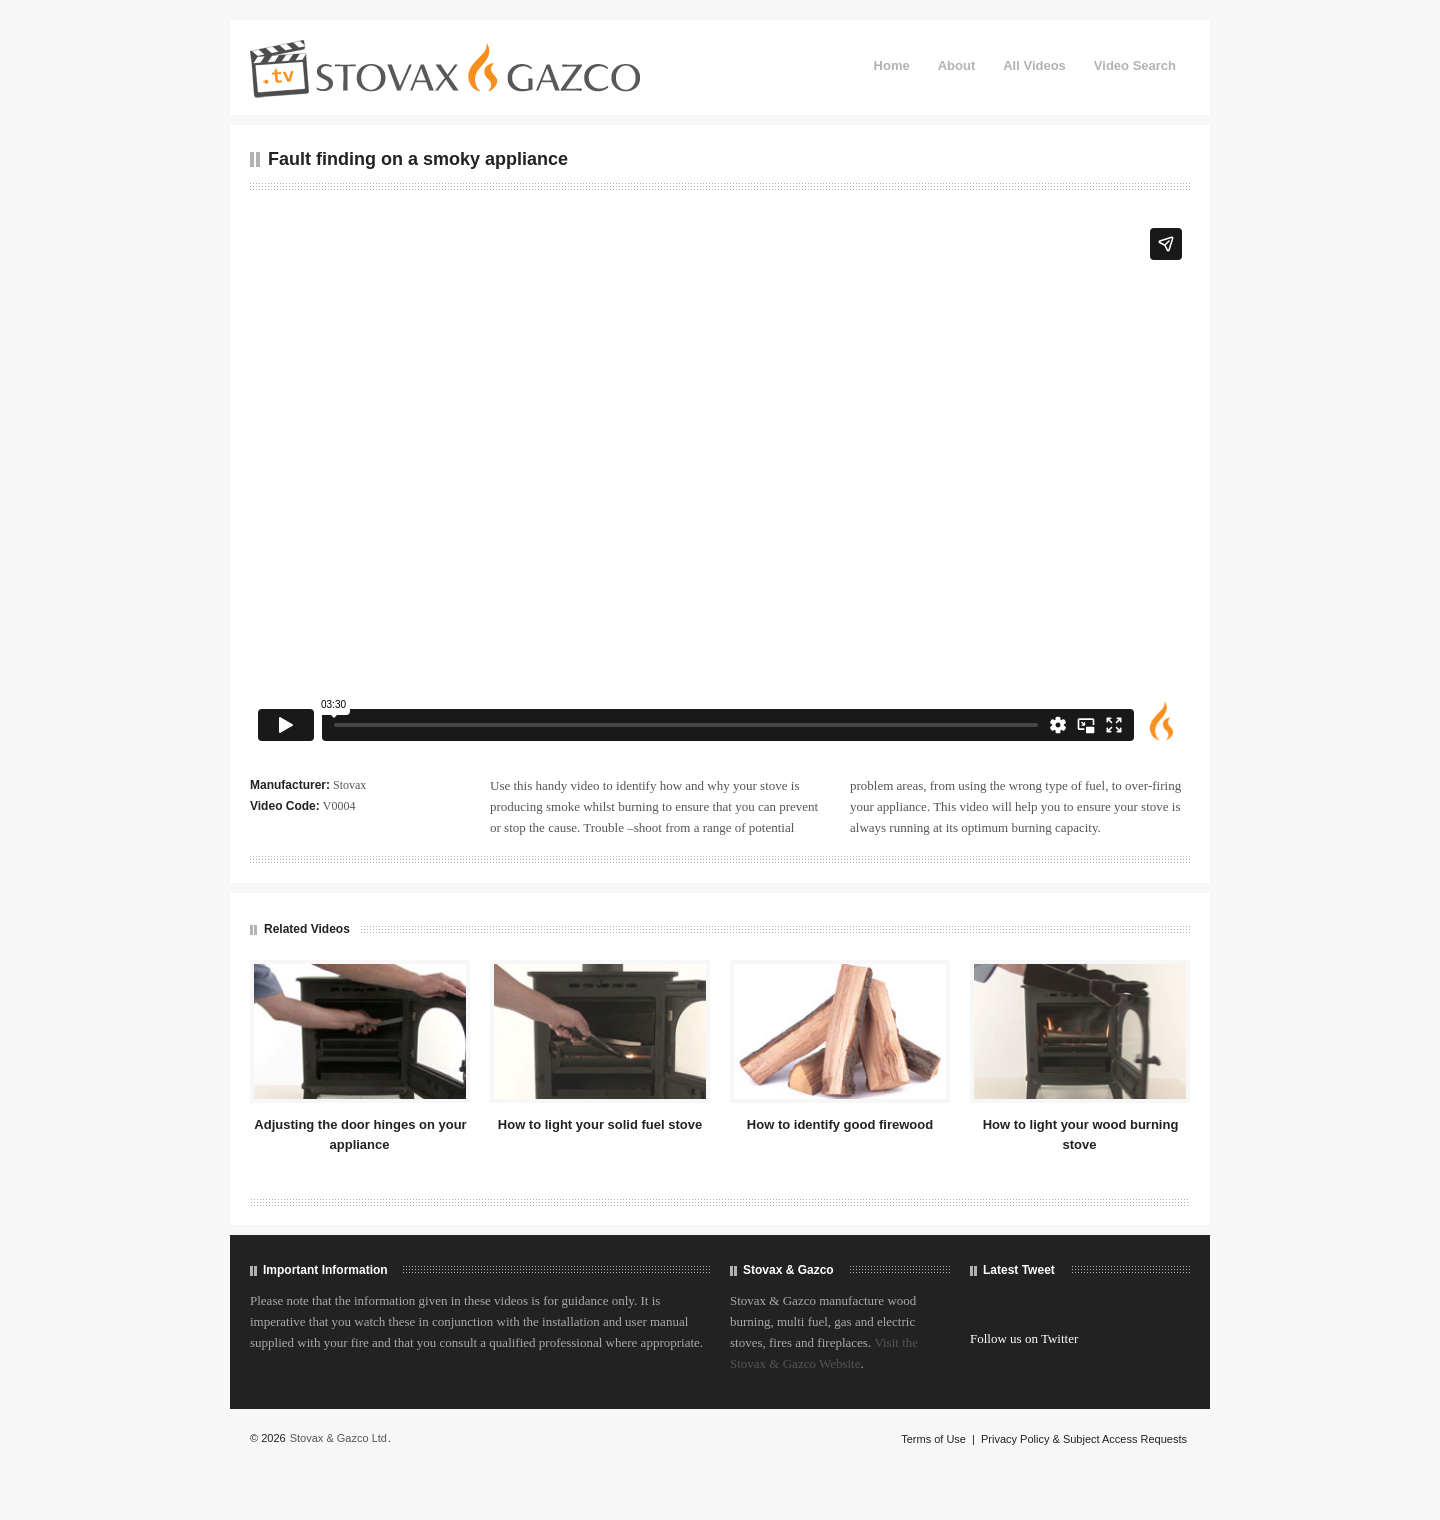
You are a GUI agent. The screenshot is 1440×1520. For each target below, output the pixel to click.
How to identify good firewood (840, 1124)
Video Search (1135, 65)
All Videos (1034, 65)
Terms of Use (933, 1439)
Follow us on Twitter (1024, 1338)
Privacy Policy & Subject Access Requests (1084, 1439)
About (957, 65)
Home (892, 65)
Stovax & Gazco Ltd (338, 1438)
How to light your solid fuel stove (600, 1124)
